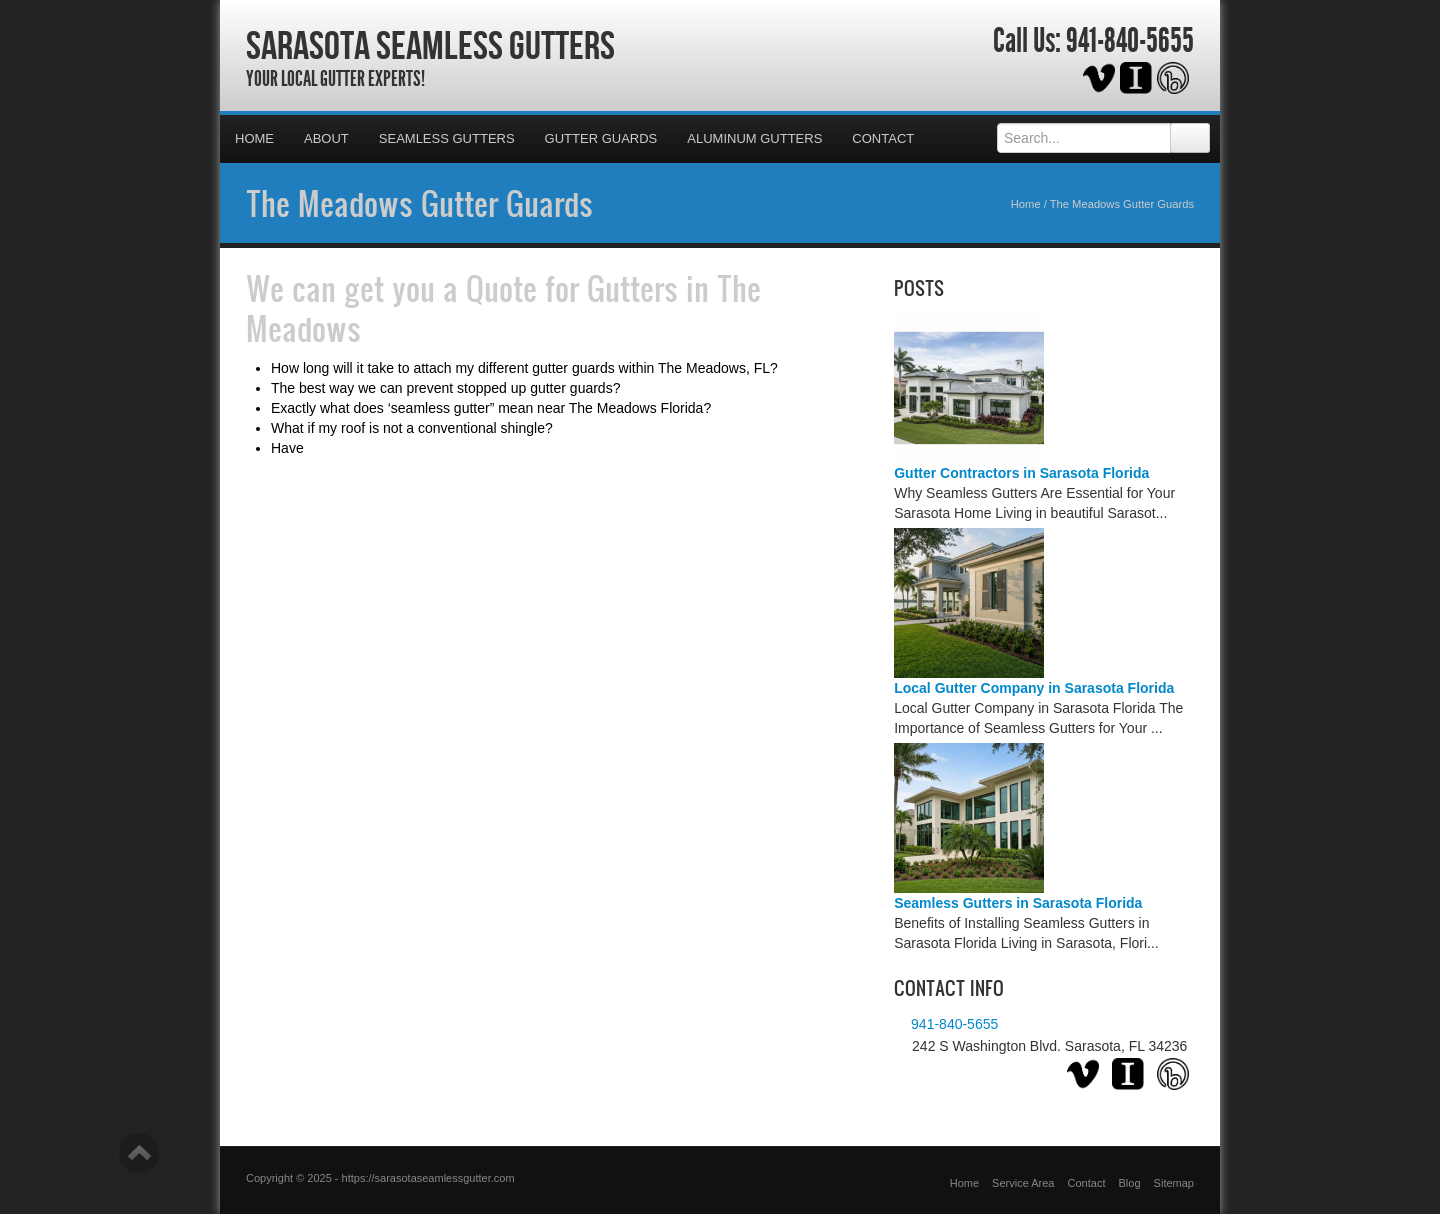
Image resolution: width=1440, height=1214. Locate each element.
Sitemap (1174, 1183)
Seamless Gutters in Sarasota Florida (1018, 903)
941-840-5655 (1130, 41)
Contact (883, 138)
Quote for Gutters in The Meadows (503, 308)
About (326, 138)
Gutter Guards (601, 138)
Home (254, 138)
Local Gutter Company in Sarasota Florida (1034, 688)
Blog (1130, 1183)
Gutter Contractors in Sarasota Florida (1021, 473)
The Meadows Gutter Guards (419, 203)
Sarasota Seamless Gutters (430, 45)
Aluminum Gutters (754, 138)
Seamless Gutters (447, 138)
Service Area (1023, 1183)
